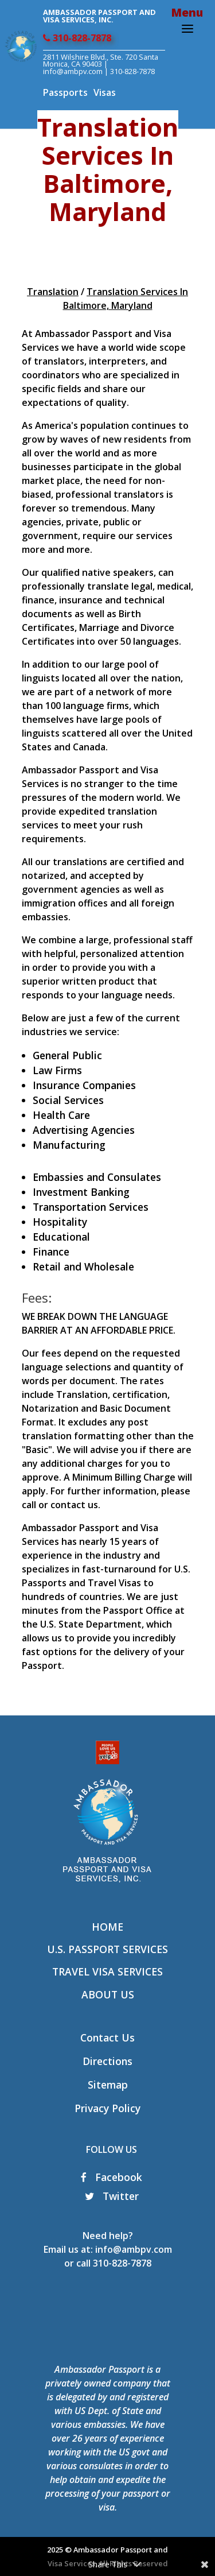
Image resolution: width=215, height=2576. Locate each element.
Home (107, 1927)
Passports (65, 92)
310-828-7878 (77, 38)
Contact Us (107, 2037)
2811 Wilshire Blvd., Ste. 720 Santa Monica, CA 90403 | (100, 60)
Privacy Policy (107, 2108)
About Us (107, 1994)
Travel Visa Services (107, 1971)
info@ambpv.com (73, 71)
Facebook (111, 2177)
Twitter (112, 2196)
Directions (107, 2061)
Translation (53, 291)
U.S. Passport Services (107, 1949)
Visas (104, 92)
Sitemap (108, 2084)
